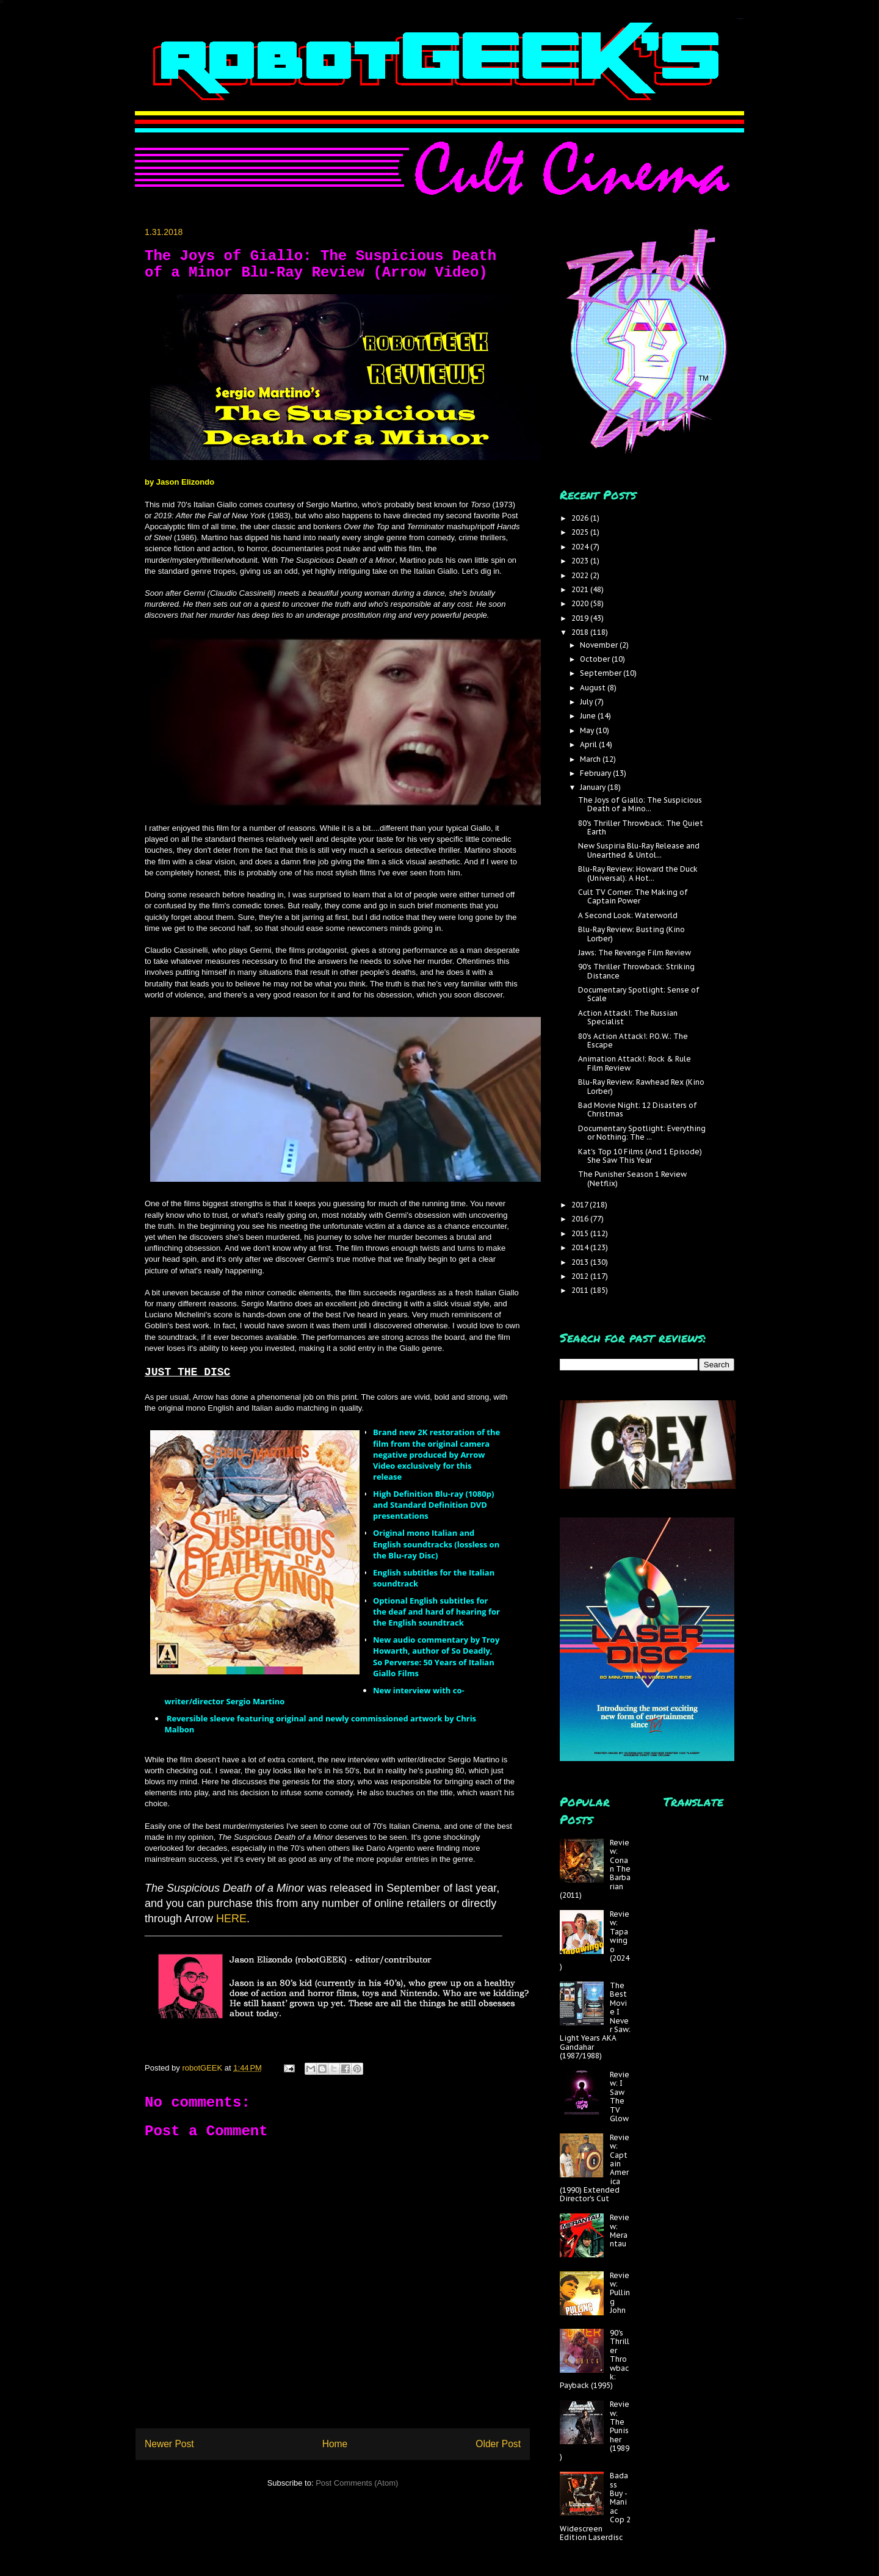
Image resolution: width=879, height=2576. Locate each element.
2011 (580, 1290)
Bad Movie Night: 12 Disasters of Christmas (637, 1109)
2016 (580, 1218)
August (593, 687)
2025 (580, 532)
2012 (580, 1276)
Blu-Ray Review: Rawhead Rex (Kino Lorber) (641, 1086)
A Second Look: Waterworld (628, 915)
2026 (580, 518)
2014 (580, 1247)
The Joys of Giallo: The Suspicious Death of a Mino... (640, 804)
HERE (231, 1918)
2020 (580, 603)
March (591, 759)
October (596, 659)
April (589, 744)
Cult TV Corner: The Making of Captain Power (633, 896)
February (596, 773)
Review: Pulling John (620, 2293)
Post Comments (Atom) (357, 2482)
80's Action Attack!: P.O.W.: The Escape (633, 1040)
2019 (580, 618)
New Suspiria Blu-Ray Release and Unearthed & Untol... (639, 850)
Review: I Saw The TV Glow (619, 2096)
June (589, 715)
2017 (580, 1204)
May (588, 730)
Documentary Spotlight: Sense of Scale (639, 994)
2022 (580, 575)
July (587, 701)
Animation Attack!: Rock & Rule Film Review (634, 1063)
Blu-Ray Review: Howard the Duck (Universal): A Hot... (638, 873)
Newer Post (169, 2444)
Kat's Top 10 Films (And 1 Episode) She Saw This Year (640, 1156)
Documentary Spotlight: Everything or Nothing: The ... (642, 1132)
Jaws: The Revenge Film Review (634, 952)
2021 (580, 589)
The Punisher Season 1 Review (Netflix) (632, 1178)
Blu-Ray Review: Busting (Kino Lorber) (631, 933)
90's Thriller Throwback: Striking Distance (636, 971)
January (593, 787)
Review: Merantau (619, 2230)
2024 (580, 546)
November (600, 644)
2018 (580, 632)
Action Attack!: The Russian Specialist (628, 1017)
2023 (580, 560)
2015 (580, 1233)
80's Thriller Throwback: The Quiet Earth (640, 827)
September (601, 673)
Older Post (498, 2444)
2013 (580, 1262)
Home (335, 2444)
